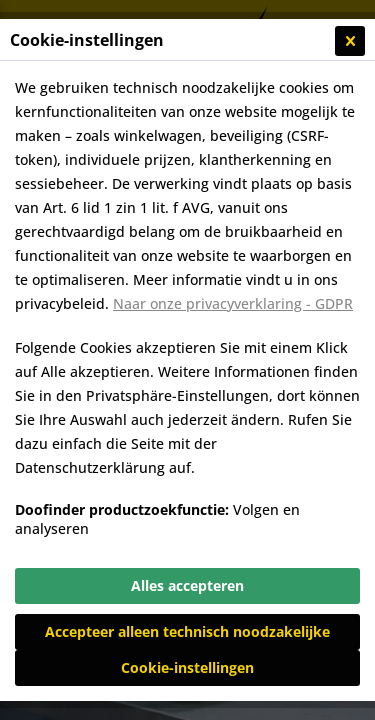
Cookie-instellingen (187, 667)
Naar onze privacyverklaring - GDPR (233, 303)
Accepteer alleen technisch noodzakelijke (187, 631)
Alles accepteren (187, 585)
